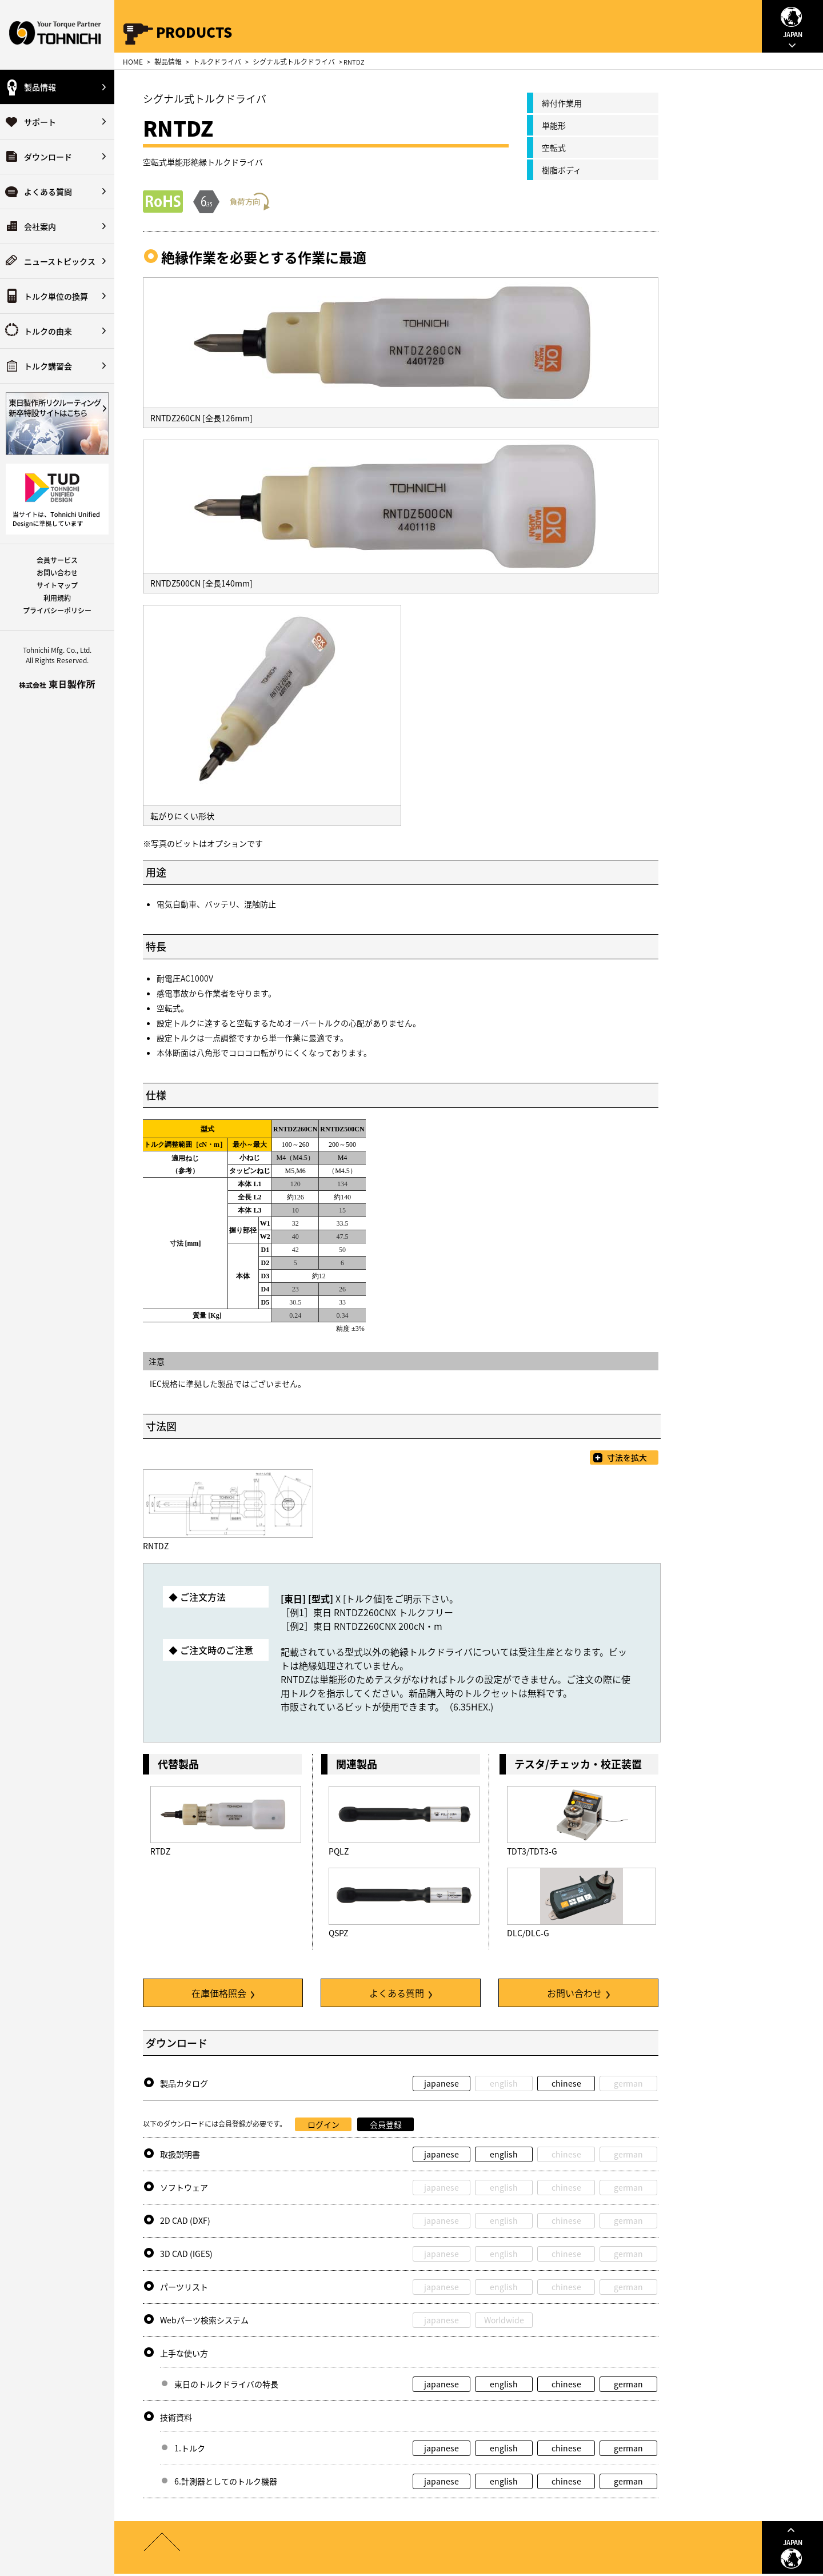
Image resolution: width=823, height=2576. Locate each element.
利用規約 (57, 598)
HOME (133, 62)
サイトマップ (57, 585)
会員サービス (57, 560)
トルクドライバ (217, 62)
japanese (441, 2083)
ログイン (323, 2124)
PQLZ (339, 1851)
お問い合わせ (57, 573)
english (504, 2154)
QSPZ (338, 1933)
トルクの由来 (48, 331)
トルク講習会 (48, 366)
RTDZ (160, 1851)
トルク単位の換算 (56, 296)
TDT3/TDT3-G (532, 1851)
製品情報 (40, 87)
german (628, 2384)
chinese (566, 2083)
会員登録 (386, 2124)
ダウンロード (48, 156)
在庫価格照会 (222, 1993)
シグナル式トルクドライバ (294, 62)
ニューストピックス (59, 261)
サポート (40, 121)
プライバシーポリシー (57, 610)
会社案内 (40, 226)
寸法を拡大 (627, 1457)
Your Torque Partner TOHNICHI (57, 34)
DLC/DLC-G (528, 1933)
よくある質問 (48, 191)
